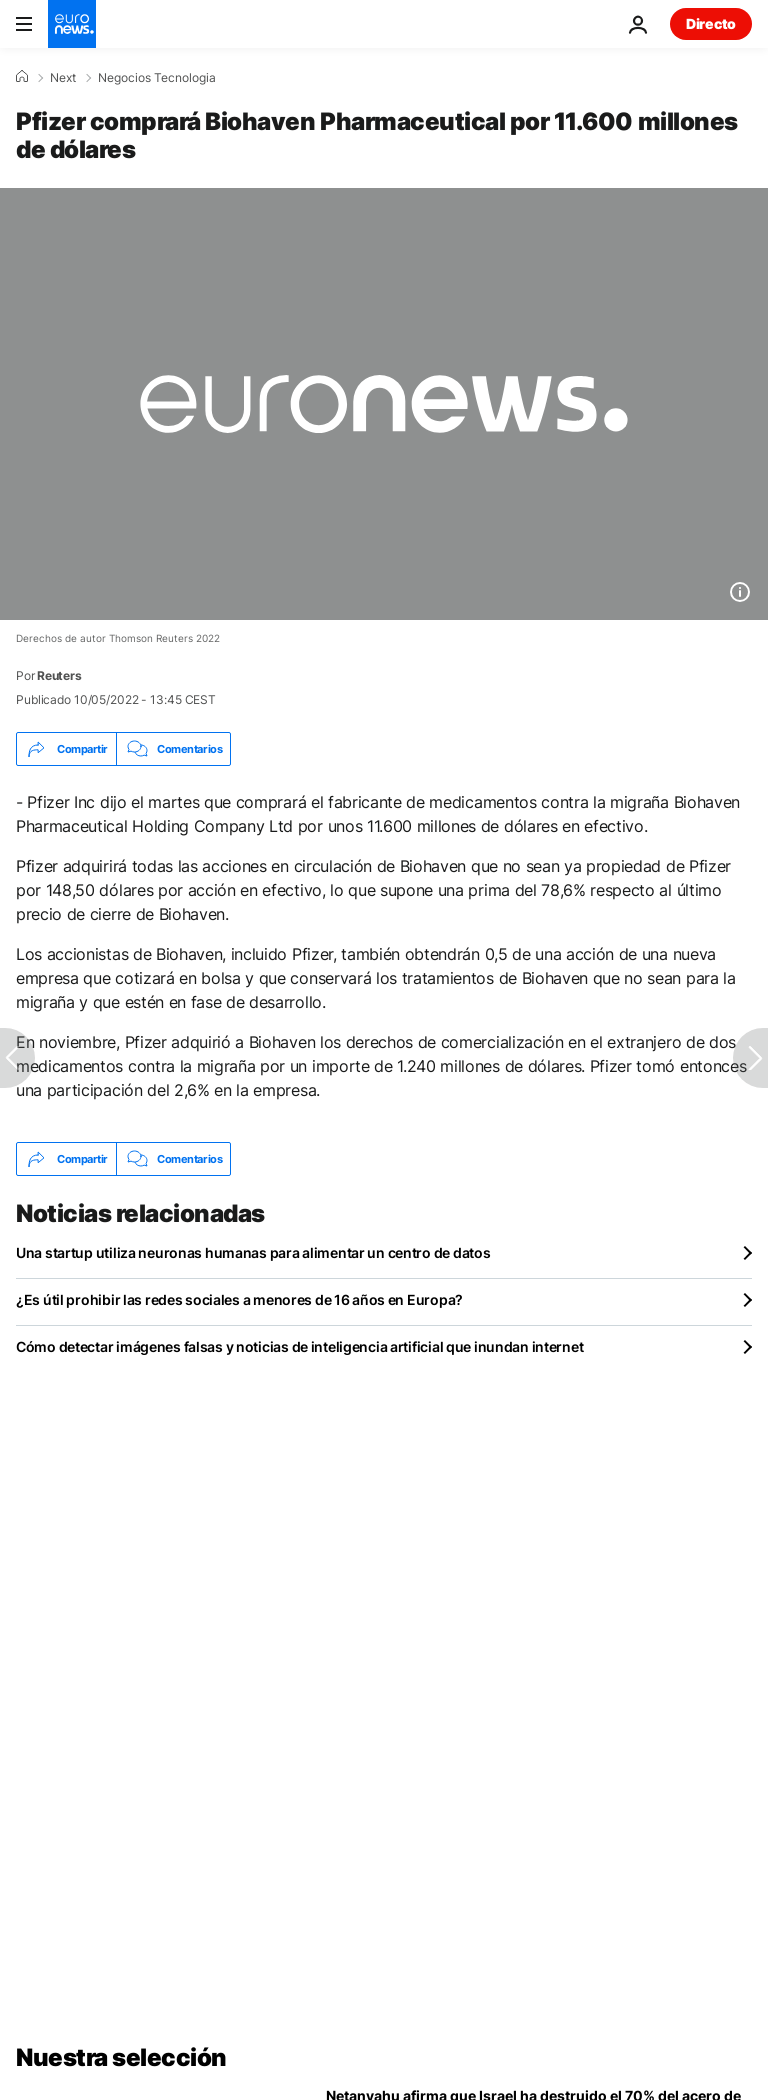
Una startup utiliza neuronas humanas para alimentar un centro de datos (253, 1252)
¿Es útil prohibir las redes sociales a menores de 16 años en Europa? (239, 1299)
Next (63, 78)
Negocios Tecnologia (157, 78)
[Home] (22, 77)
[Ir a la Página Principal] (72, 24)
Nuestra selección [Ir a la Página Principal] (121, 2057)
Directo (711, 23)
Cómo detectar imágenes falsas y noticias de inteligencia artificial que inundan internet (299, 1346)
